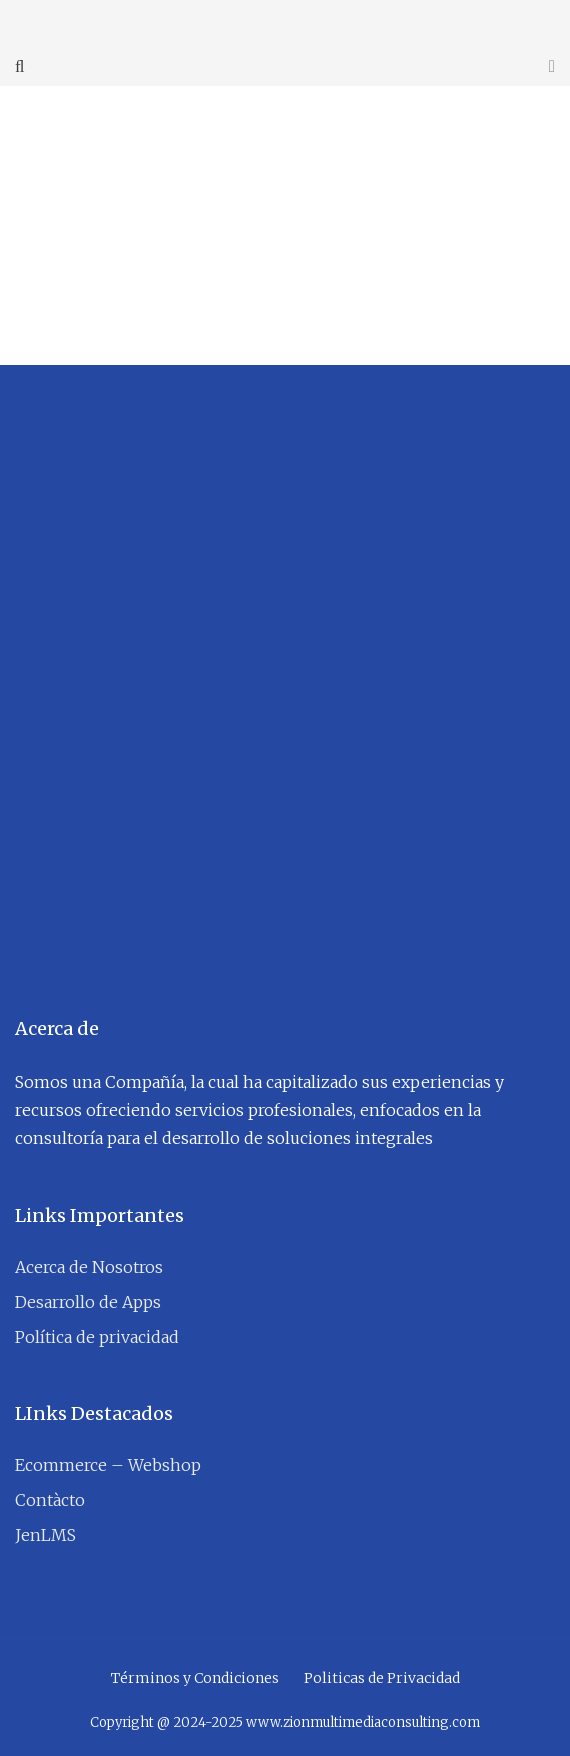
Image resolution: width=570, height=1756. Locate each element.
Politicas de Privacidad (382, 1678)
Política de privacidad (97, 1337)
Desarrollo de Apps (88, 1302)
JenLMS (45, 1535)
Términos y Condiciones (195, 1678)
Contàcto (50, 1500)
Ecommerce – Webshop (108, 1465)
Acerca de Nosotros (89, 1267)
